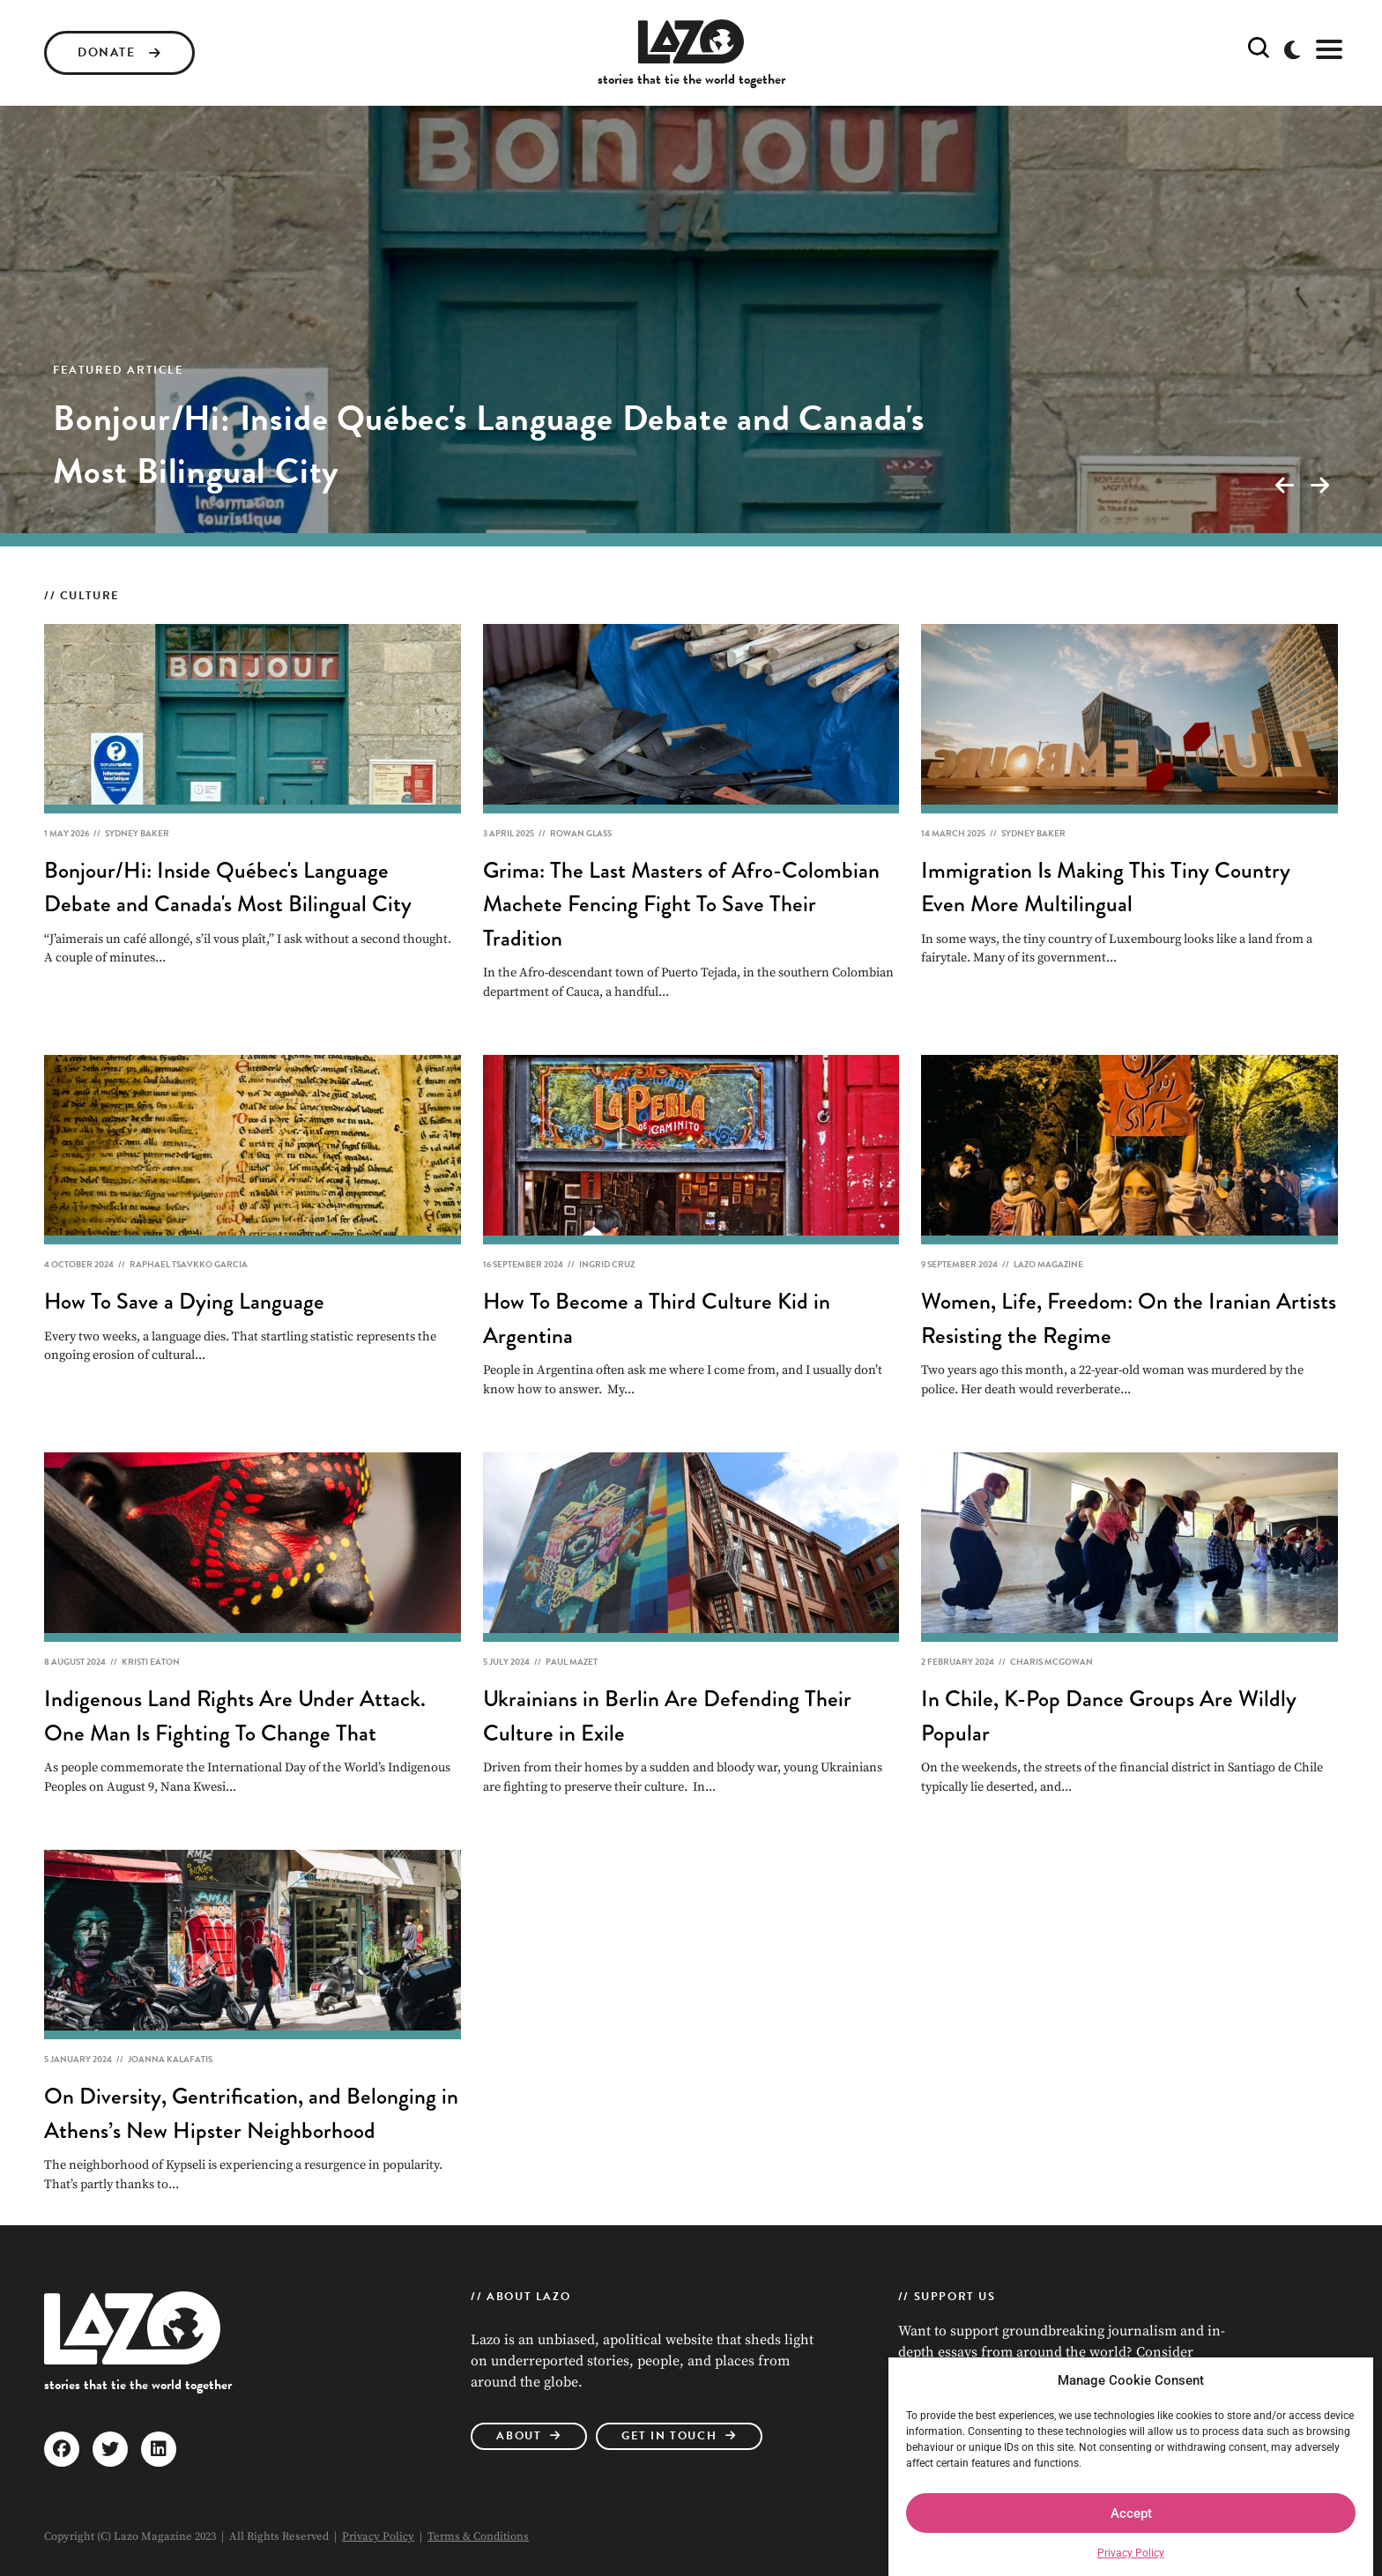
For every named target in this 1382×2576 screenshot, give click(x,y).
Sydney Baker (137, 833)
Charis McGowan (1051, 1661)
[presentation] (1284, 485)
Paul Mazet (572, 1661)
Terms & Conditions (478, 2536)
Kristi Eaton (151, 1661)
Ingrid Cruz (607, 1264)
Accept (1131, 2513)
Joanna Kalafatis (170, 2059)
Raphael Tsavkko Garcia (189, 1264)
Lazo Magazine (1048, 1264)
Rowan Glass (581, 833)
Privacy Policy (1130, 2553)
